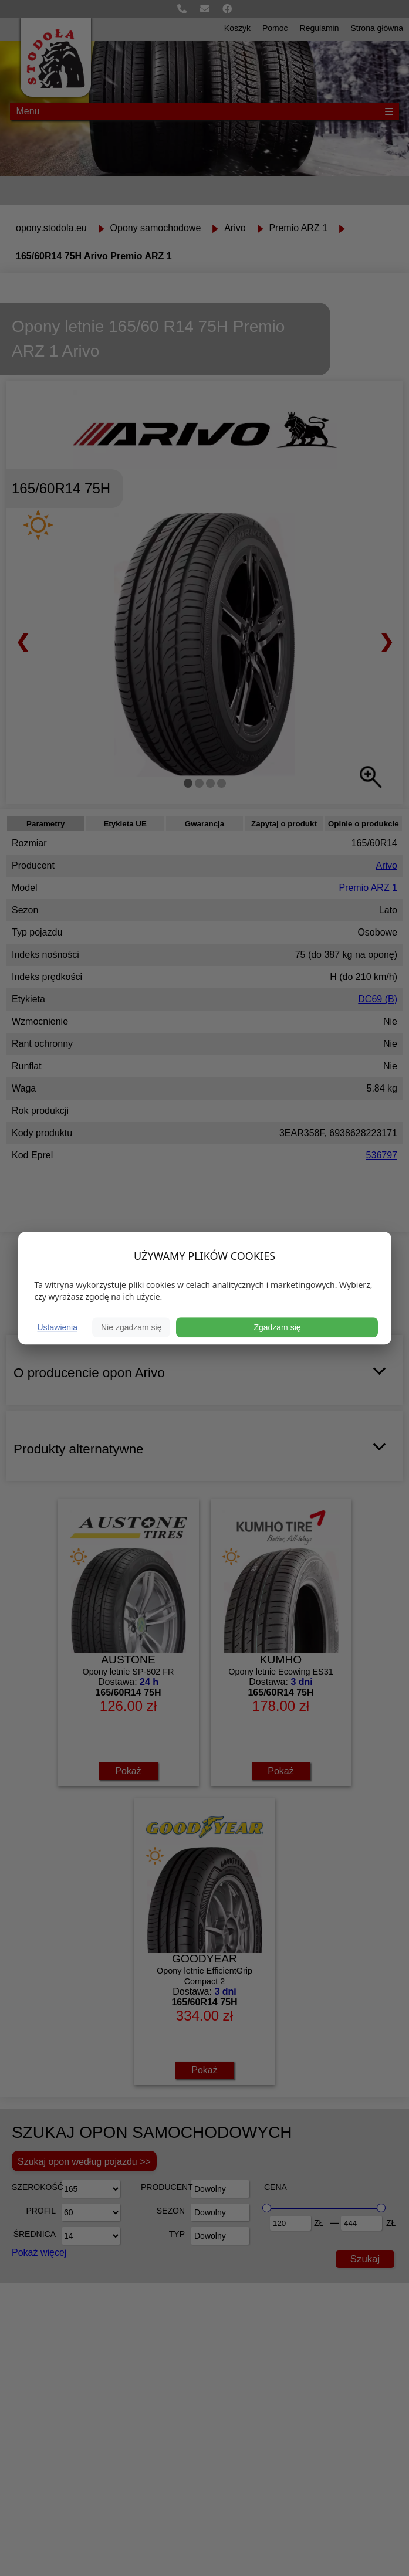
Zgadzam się (276, 1327)
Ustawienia (57, 1327)
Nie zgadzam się (131, 1327)
